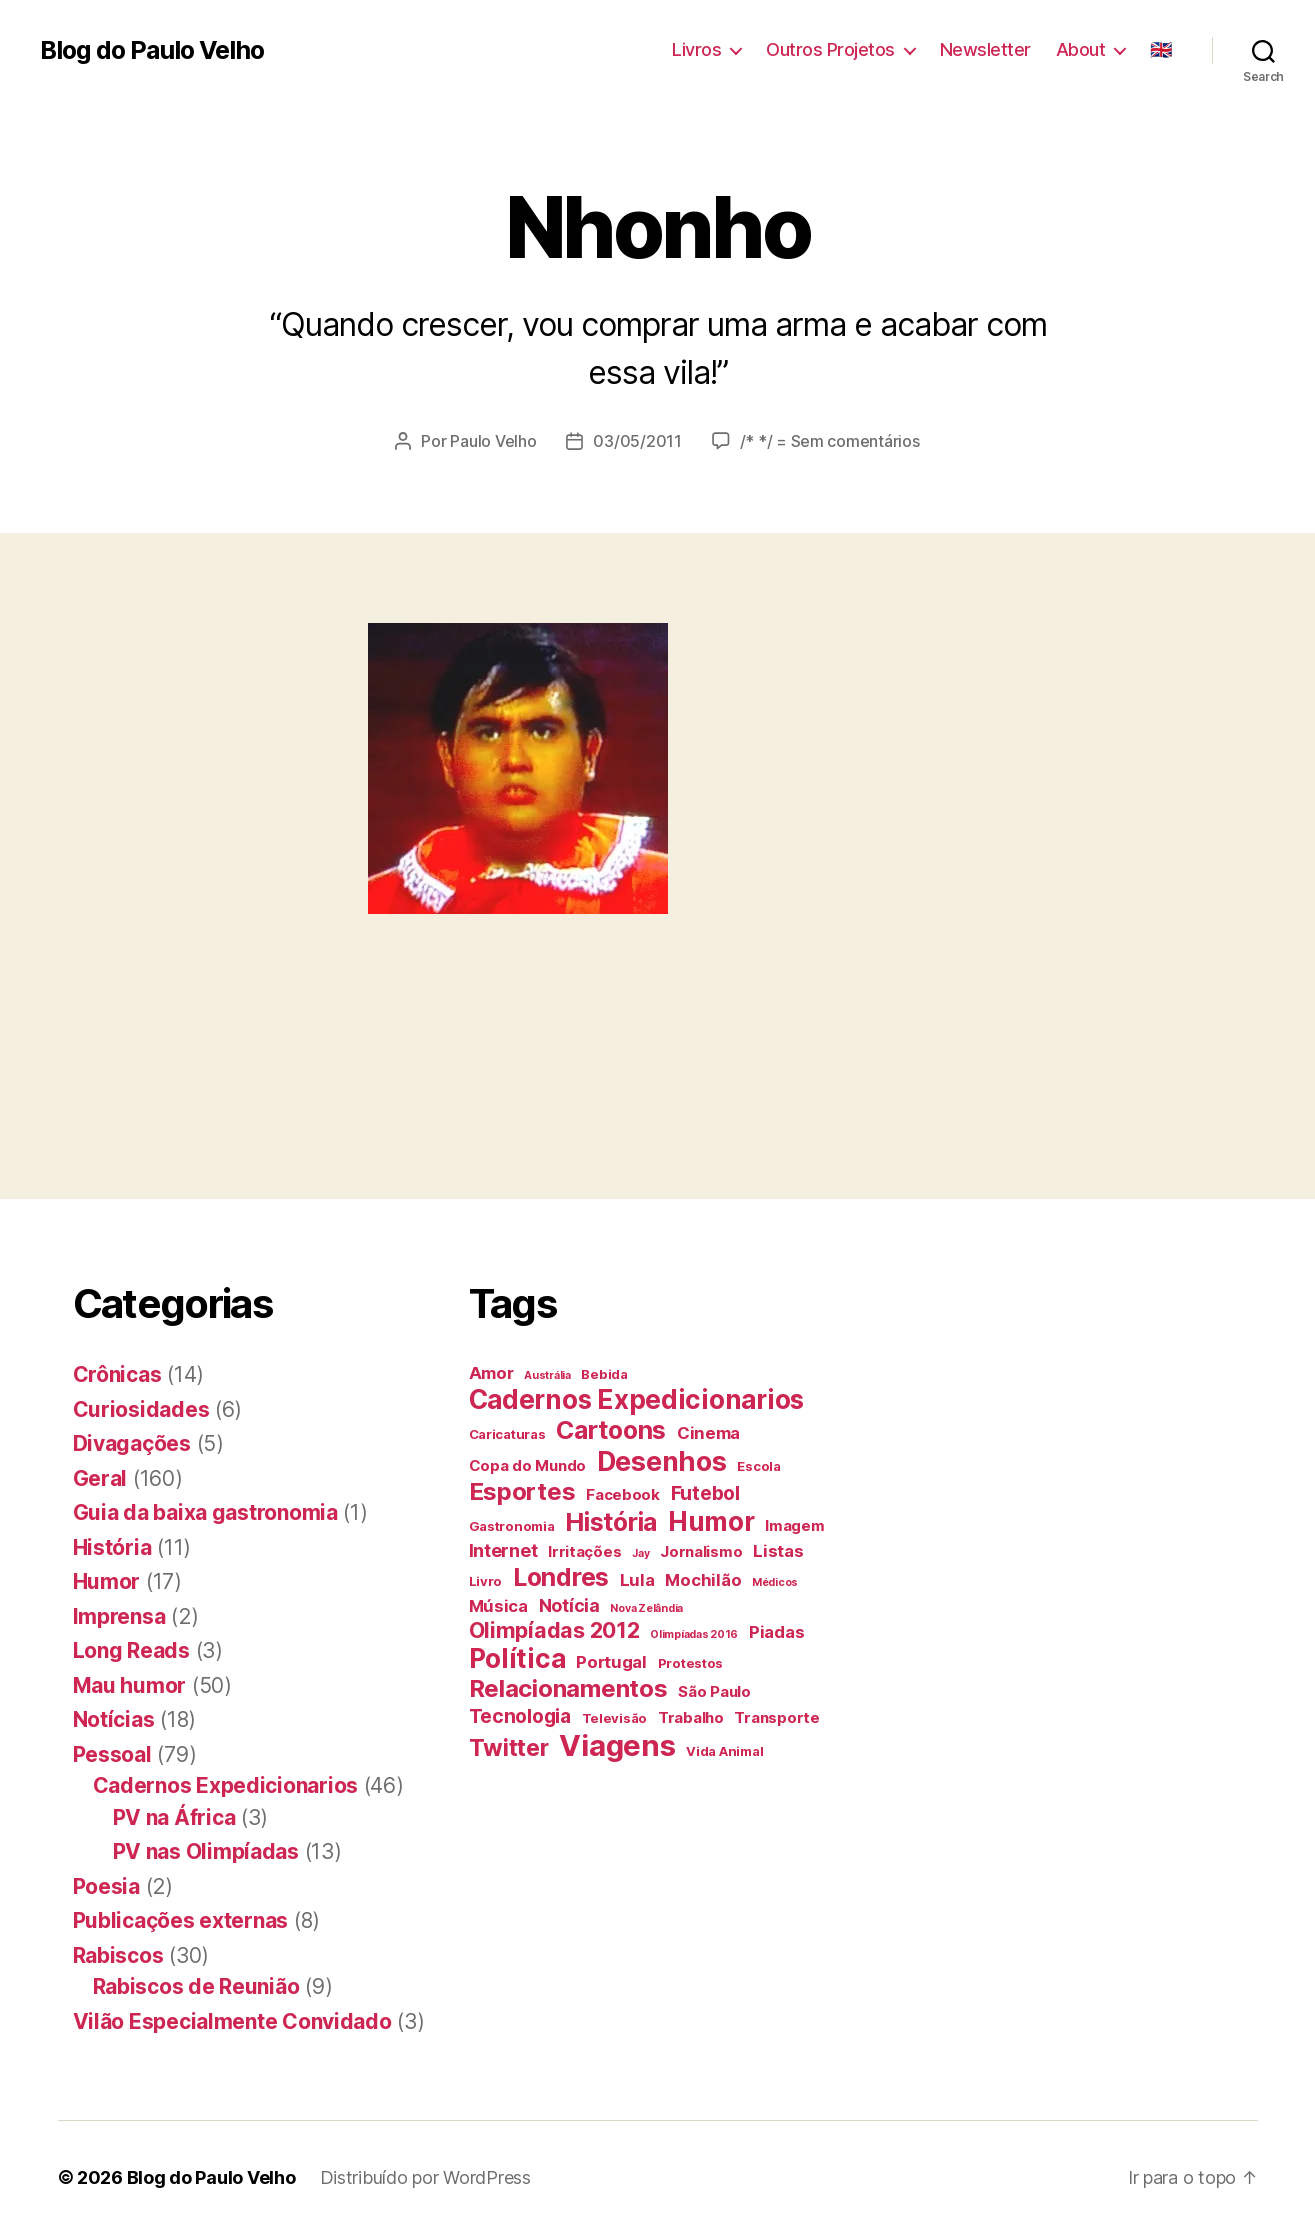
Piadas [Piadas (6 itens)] (776, 1632)
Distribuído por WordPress (425, 2177)
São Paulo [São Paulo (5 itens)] (714, 1691)
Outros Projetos (830, 49)
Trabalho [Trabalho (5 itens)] (691, 1717)
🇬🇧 (1161, 49)
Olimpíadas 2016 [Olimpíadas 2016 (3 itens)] (694, 1634)
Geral (100, 1478)
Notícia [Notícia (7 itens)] (569, 1605)
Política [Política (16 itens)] (517, 1658)
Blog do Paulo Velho (152, 50)
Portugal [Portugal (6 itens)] (611, 1662)
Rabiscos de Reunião (196, 1986)
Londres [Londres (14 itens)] (561, 1577)
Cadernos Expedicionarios (226, 1785)
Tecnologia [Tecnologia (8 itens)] (520, 1716)
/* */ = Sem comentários (830, 441)
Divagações (132, 1443)
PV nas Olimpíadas (206, 1851)
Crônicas (117, 1374)
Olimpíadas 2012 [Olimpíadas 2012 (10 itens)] (554, 1630)
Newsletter (985, 49)
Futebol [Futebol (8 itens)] (705, 1493)
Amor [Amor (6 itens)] (491, 1373)
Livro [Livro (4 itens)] (486, 1581)
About (1081, 49)
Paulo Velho (493, 441)
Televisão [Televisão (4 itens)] (615, 1718)
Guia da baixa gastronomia (205, 1512)
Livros (696, 49)
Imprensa (119, 1616)
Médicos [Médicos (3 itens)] (775, 1582)
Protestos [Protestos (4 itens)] (691, 1663)
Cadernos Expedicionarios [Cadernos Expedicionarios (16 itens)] (637, 1399)
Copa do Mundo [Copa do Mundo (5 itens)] (528, 1465)
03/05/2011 (637, 441)
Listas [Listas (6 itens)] (778, 1551)
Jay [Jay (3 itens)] (640, 1553)
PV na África (174, 1817)
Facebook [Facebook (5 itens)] (623, 1494)
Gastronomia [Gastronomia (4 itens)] (512, 1526)
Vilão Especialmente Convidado (232, 2021)
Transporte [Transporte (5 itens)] (776, 1717)
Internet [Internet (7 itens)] (503, 1550)
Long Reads (131, 1650)
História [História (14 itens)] (611, 1522)
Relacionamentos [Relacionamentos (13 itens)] (568, 1688)
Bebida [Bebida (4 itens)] (604, 1374)
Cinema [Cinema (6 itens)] (708, 1433)
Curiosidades (141, 1409)
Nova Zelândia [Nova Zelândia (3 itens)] (646, 1608)
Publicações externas (181, 1920)
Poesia (106, 1886)
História (112, 1547)
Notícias (114, 1719)
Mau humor (130, 1685)
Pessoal (112, 1754)
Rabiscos (118, 1955)
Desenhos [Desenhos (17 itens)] (662, 1461)
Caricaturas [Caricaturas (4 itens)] (507, 1434)
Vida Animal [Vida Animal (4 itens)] (724, 1751)
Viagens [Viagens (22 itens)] (617, 1745)
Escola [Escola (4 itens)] (758, 1466)
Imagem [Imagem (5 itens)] (794, 1525)
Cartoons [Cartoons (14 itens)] (611, 1430)
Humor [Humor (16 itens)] (711, 1521)
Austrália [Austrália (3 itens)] (547, 1375)
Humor (107, 1581)
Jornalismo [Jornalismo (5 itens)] (701, 1551)
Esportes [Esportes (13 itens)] (522, 1491)
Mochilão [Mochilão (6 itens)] (703, 1580)
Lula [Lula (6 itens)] (637, 1580)
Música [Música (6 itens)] (498, 1606)
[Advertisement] (364, 985)
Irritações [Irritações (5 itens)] (584, 1551)
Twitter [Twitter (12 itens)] (509, 1748)
